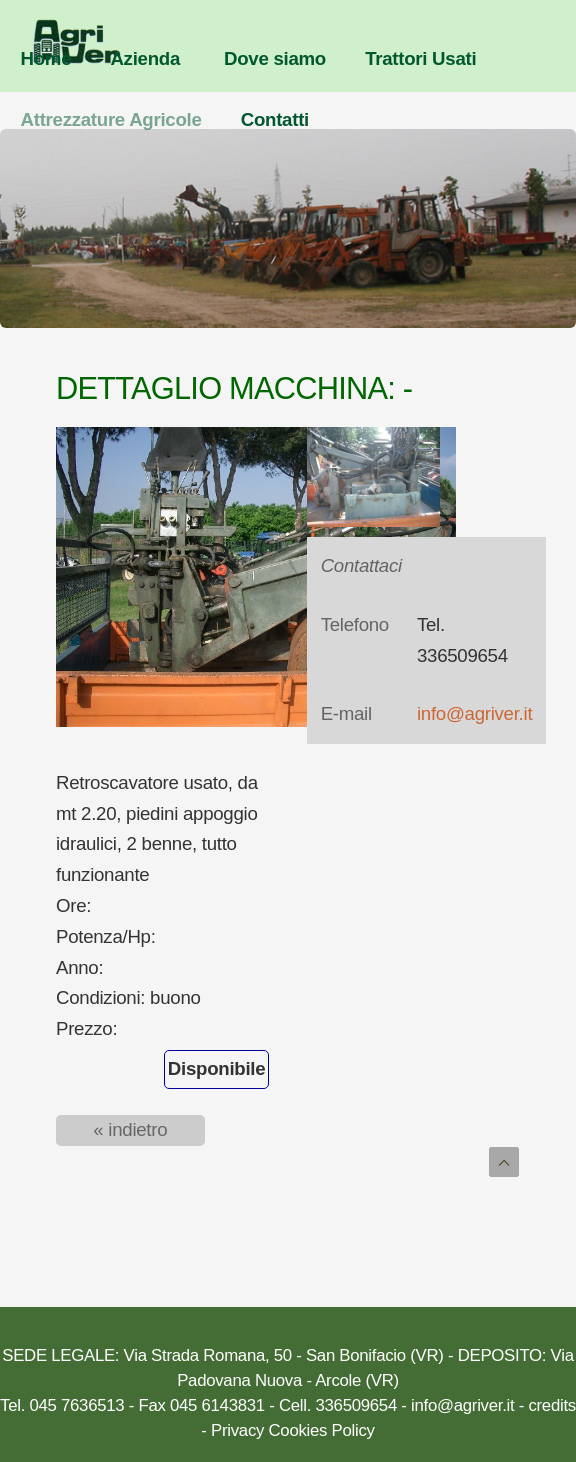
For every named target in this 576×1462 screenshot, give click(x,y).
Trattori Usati (420, 58)
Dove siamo (275, 58)
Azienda (145, 58)
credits (551, 1405)
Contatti (275, 119)
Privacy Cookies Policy (293, 1430)
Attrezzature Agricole (111, 119)
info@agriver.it (474, 713)
